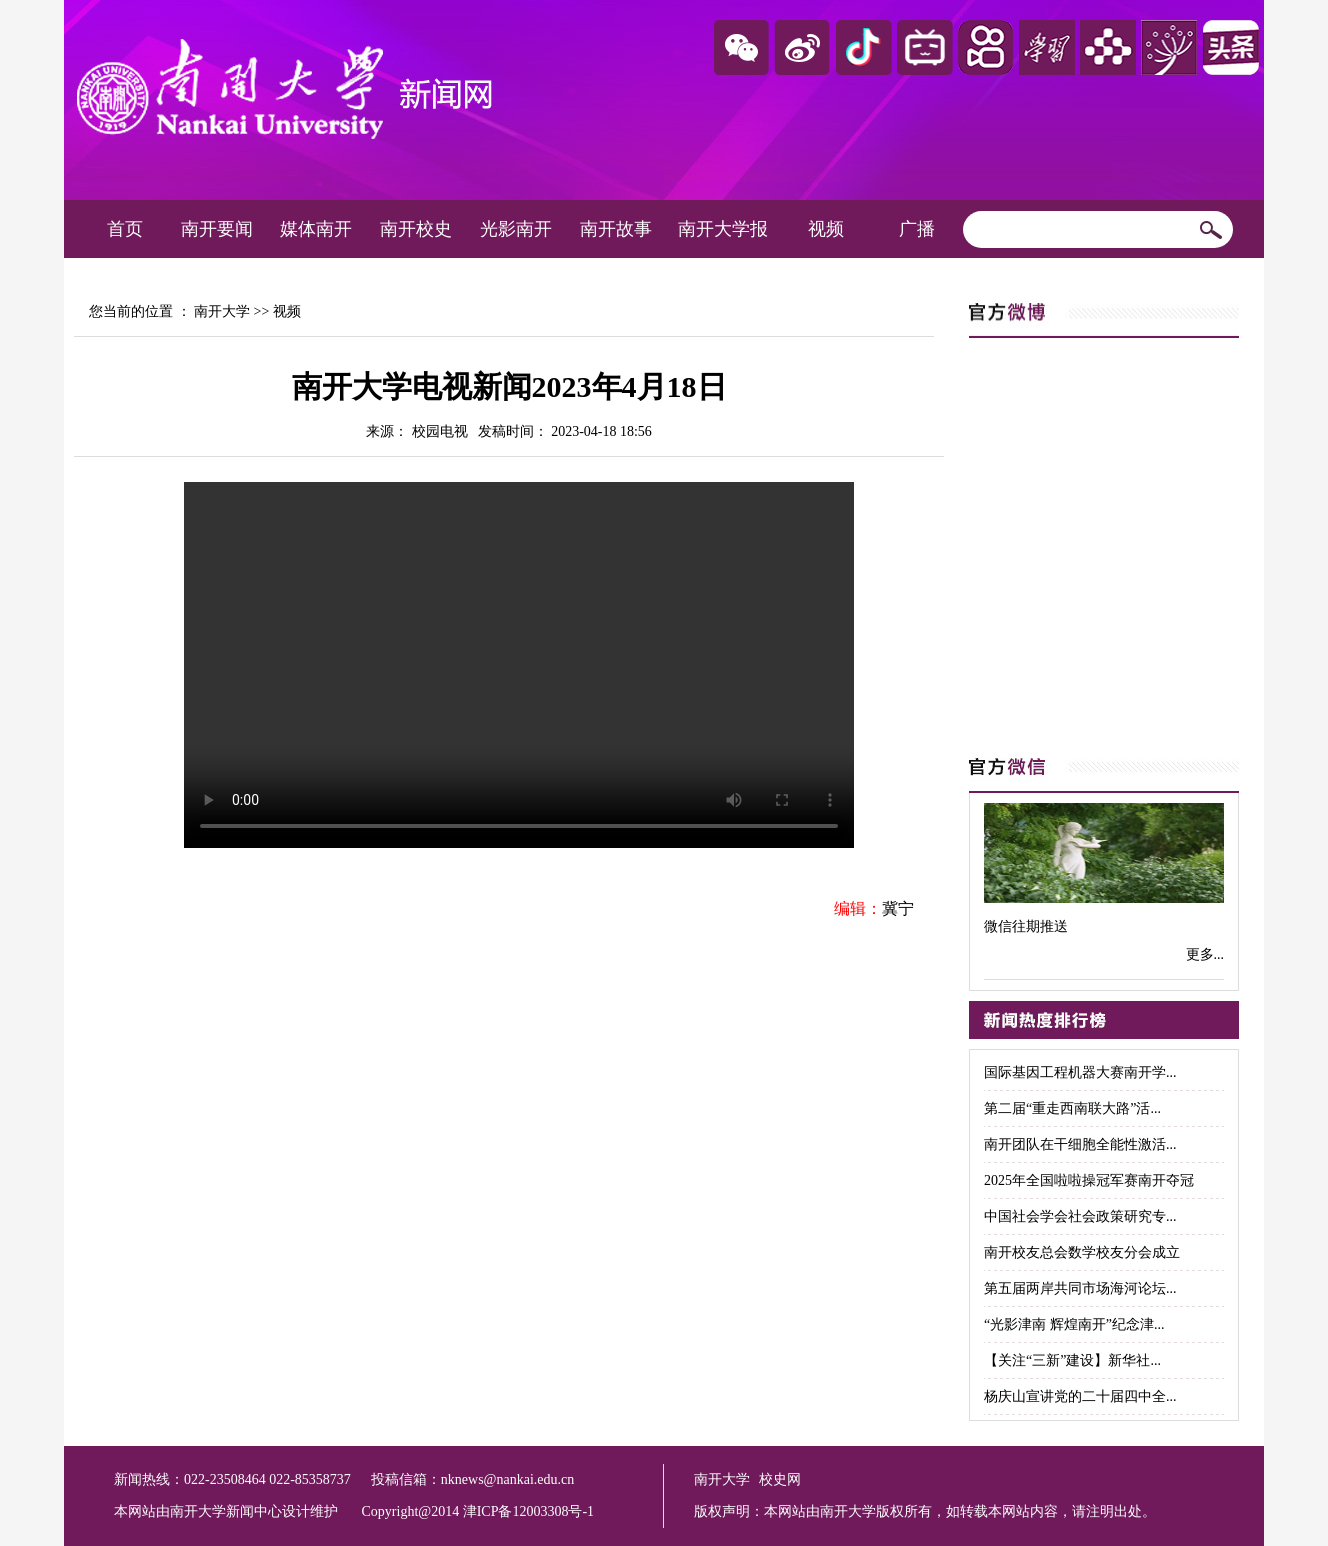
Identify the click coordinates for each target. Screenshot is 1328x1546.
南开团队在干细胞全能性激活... (1080, 1144)
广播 (917, 229)
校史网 (780, 1479)
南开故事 (616, 229)
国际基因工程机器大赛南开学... (1080, 1072)
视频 (826, 229)
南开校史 (416, 229)
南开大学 (222, 311)
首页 (125, 229)
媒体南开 (316, 229)
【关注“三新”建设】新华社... (1072, 1360)
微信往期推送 (1026, 926)
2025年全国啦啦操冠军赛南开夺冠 (1089, 1180)
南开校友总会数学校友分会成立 (1082, 1252)
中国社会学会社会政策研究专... (1080, 1216)
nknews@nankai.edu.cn (507, 1479)
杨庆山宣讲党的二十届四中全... (1080, 1396)
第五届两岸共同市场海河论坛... (1080, 1288)
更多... (1205, 954)
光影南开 (516, 229)
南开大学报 (723, 229)
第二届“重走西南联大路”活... (1072, 1108)
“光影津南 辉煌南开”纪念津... (1074, 1324)
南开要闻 (217, 229)
